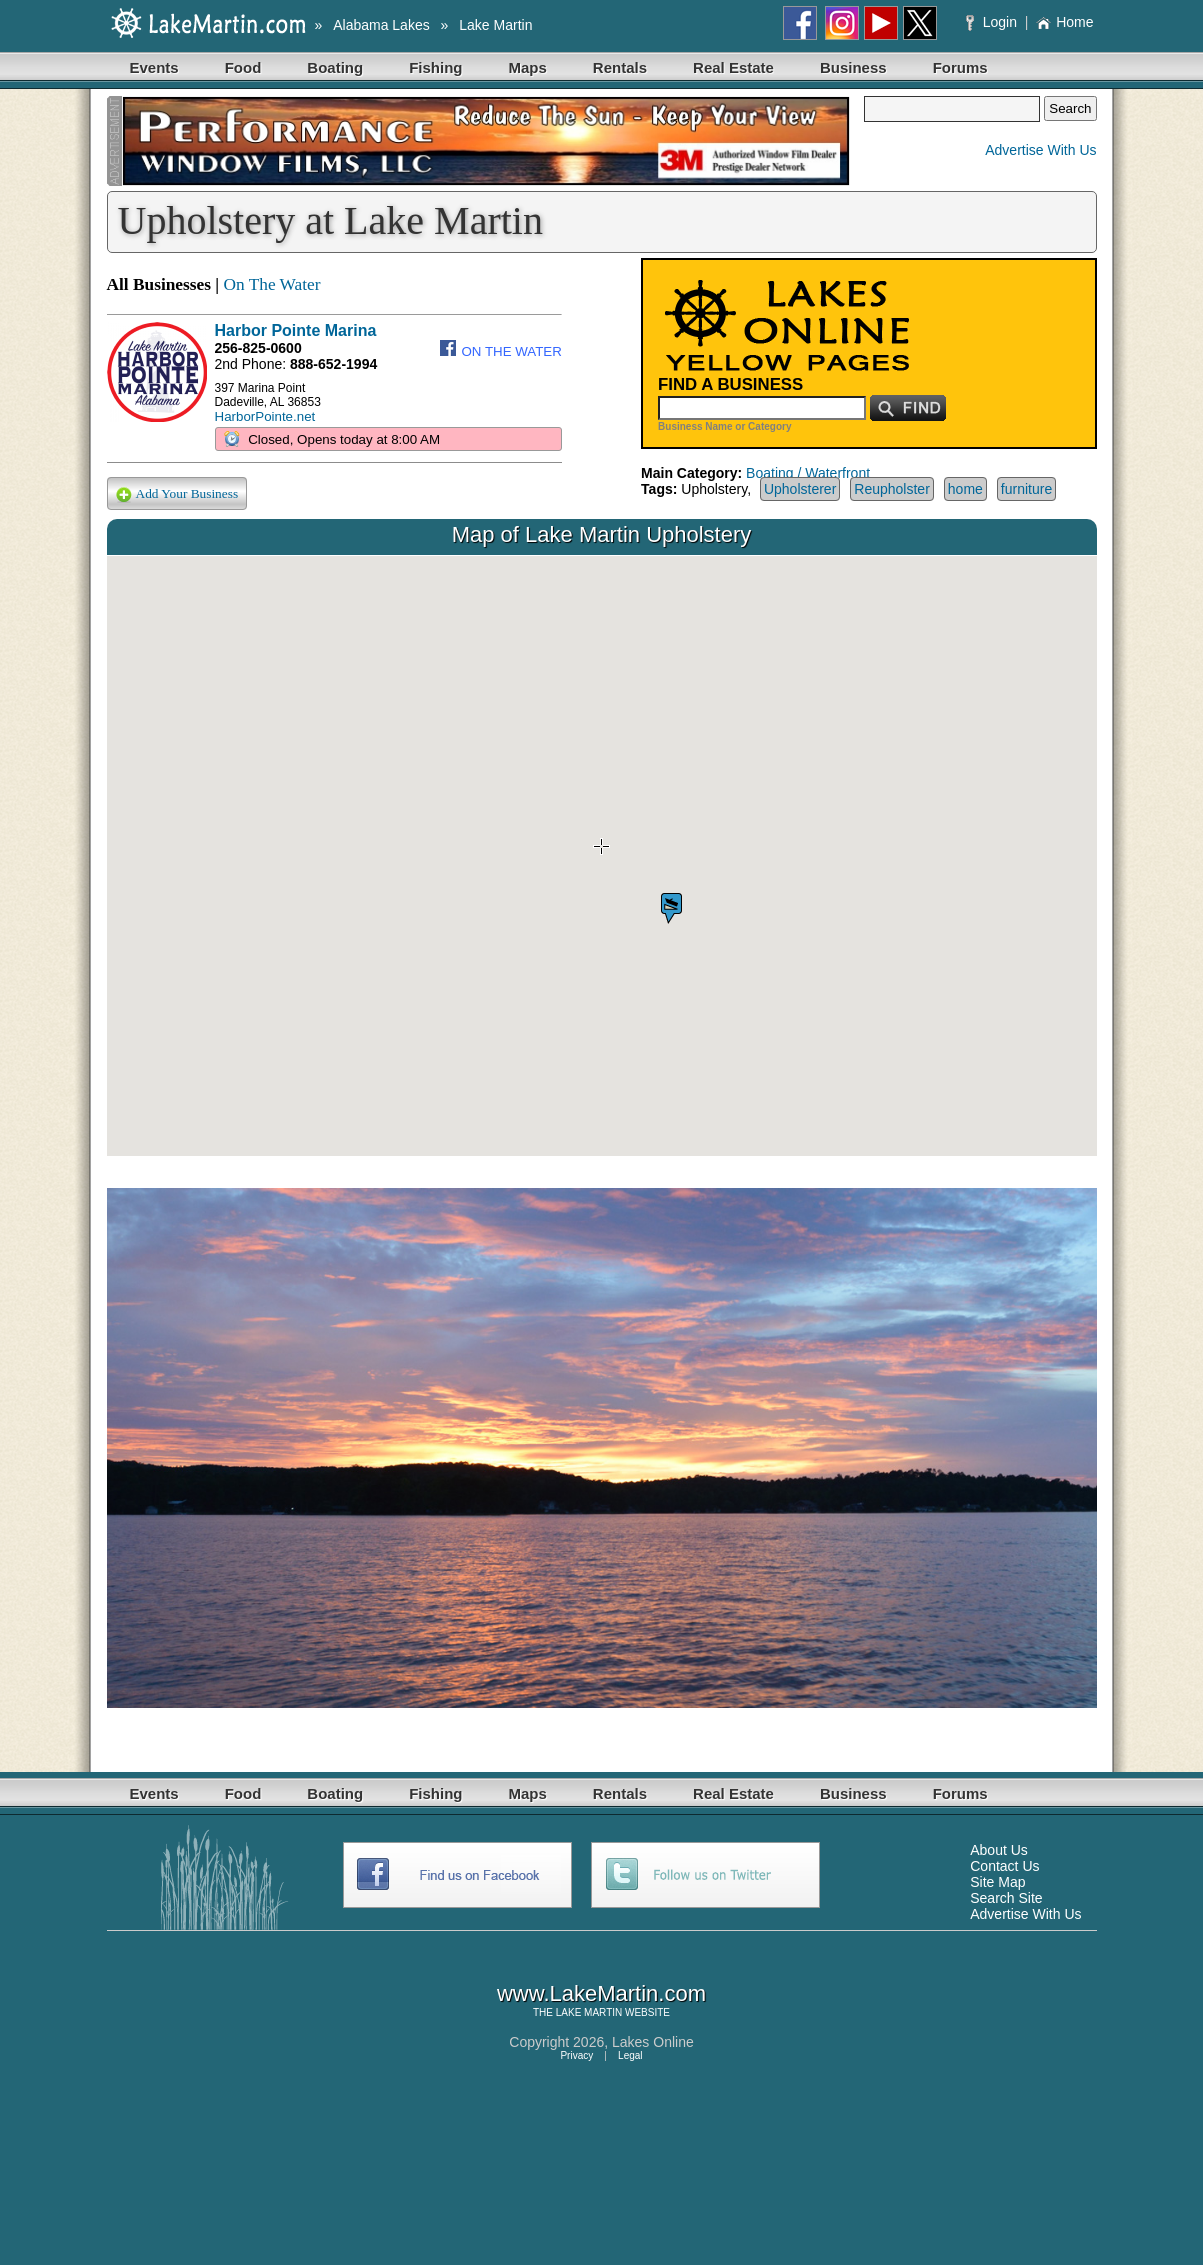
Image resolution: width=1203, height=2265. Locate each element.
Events (154, 67)
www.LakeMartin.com (601, 1993)
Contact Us (1004, 1866)
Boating (335, 67)
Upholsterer (800, 489)
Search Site (1006, 1898)
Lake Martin (495, 25)
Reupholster (892, 489)
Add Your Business (177, 494)
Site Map (997, 1882)
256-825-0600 (258, 348)
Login (993, 22)
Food (243, 67)
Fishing (435, 67)
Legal (630, 2055)
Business (853, 67)
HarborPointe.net (265, 416)
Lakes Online (653, 2042)
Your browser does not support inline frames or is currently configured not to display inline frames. (602, 856)
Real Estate (733, 67)
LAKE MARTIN (589, 2012)
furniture (1026, 489)
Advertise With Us (1040, 150)
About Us (999, 1850)
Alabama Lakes (381, 25)
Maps (528, 67)
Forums (960, 67)
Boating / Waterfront (808, 473)
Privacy (576, 2055)
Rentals (620, 67)
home (965, 489)
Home (1064, 22)
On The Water (271, 284)
